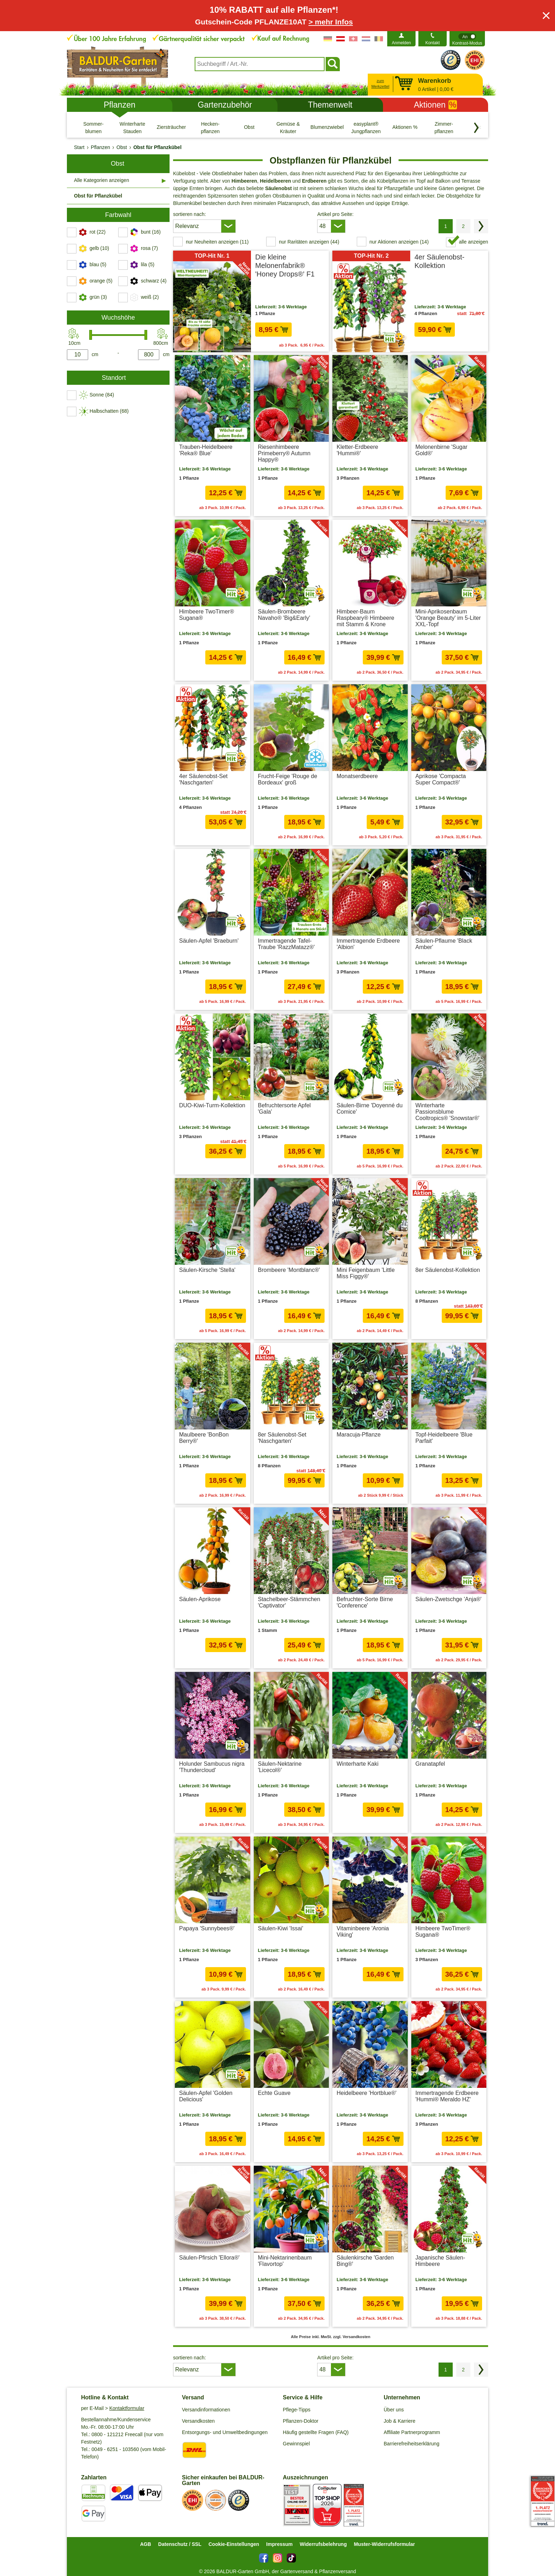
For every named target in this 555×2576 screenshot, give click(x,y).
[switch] (467, 39)
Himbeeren (244, 181)
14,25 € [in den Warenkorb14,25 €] (304, 493)
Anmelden (401, 42)
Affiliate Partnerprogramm (412, 2432)
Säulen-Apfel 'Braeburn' (209, 941)
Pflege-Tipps (296, 2409)
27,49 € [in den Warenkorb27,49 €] (304, 986)
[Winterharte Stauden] (132, 127)
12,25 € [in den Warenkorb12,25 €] (225, 493)
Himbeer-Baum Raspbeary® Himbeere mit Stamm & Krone (365, 618)
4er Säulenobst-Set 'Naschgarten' (203, 779)
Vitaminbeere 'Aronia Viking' (363, 1931)
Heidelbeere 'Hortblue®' (366, 2093)
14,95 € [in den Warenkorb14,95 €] (304, 2139)
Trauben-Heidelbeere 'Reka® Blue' (206, 450)
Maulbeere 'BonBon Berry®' (204, 1438)
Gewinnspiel (296, 2443)
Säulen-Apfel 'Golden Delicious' (206, 2096)
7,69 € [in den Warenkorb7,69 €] (464, 493)
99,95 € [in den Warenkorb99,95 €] (462, 1316)
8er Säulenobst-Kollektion (448, 1270)
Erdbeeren (314, 181)
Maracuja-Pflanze (359, 1435)
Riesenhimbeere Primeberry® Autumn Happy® (284, 453)
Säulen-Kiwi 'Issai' (280, 1928)
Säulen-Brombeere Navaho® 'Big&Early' (284, 615)
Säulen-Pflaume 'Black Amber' (444, 944)
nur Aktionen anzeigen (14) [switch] (399, 242)
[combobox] (260, 64)
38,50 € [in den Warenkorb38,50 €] (304, 1810)
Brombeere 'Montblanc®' (289, 1270)
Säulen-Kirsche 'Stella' (207, 1270)
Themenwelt (330, 104)
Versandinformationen (206, 2409)
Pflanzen (120, 104)
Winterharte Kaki (357, 1764)
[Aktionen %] (404, 127)
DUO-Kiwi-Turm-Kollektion (212, 1105)
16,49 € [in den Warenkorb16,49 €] (304, 657)
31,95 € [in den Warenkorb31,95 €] (462, 1645)
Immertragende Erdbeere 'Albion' (368, 944)
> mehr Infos (331, 22)
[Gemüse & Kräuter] (288, 127)
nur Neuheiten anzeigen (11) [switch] (217, 242)
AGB (145, 2544)
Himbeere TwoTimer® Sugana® (206, 615)
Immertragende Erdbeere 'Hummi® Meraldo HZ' (447, 2096)
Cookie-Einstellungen (233, 2544)
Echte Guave (274, 2093)
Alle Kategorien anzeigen (101, 180)
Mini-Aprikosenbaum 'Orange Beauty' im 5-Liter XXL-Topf (448, 618)
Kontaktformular (126, 2408)
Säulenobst (278, 188)
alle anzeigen (473, 242)
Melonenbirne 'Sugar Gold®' (442, 450)
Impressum (279, 2544)
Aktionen (435, 104)
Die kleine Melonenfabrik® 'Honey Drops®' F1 (285, 265)
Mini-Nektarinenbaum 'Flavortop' (285, 2261)
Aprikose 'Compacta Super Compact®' (441, 779)
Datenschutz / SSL (179, 2544)
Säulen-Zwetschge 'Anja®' (449, 1599)
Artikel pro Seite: (335, 214)
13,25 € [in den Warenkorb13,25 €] (462, 1480)
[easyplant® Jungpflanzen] (366, 127)
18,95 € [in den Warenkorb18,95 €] (304, 822)
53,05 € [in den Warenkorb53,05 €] (225, 822)
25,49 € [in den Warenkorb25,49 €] (304, 1645)
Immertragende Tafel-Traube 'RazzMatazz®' (286, 944)
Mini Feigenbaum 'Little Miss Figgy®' (366, 1273)
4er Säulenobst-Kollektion (439, 261)
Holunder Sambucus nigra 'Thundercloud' (212, 1767)
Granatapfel (430, 1764)
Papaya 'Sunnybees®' (207, 1928)
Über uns (394, 2409)
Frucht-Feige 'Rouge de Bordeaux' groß (287, 779)
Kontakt (432, 42)
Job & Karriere (399, 2421)
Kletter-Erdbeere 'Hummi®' (357, 450)
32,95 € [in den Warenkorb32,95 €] (462, 822)
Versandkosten (198, 2421)
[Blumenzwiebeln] (327, 127)
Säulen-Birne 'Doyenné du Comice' (369, 1108)
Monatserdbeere (357, 776)
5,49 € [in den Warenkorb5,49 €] (385, 822)
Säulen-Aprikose (200, 1599)
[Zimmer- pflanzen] (443, 127)
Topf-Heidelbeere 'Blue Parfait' (444, 1438)
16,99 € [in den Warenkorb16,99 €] (225, 1810)
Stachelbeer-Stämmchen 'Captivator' (289, 1602)
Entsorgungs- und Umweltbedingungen (225, 2432)
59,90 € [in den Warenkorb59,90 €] (434, 329)
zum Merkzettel (380, 84)
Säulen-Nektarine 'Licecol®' (280, 1767)
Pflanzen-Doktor (300, 2421)
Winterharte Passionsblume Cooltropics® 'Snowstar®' (448, 1111)
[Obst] (249, 127)
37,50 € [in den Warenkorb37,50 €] (462, 657)
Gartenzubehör (225, 104)
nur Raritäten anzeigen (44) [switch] (309, 242)
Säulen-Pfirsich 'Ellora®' (209, 2258)
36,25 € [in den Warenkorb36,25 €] (225, 1151)
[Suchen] (333, 64)
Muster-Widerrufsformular (384, 2544)
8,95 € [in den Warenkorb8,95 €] (273, 329)
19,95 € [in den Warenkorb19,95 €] (462, 2303)
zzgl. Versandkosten (465, 343)
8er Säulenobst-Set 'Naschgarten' (282, 1438)
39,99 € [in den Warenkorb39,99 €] (383, 657)
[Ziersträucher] (171, 127)
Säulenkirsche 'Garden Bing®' (365, 2261)
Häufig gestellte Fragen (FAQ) (316, 2432)
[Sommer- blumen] (93, 127)
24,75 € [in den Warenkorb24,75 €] (462, 1151)
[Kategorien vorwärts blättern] (476, 128)
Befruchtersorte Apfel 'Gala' (284, 1108)
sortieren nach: (189, 214)
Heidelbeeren (275, 181)
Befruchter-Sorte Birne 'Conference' (365, 1602)
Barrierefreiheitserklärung (411, 2443)
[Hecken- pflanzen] (210, 127)
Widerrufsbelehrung (323, 2544)
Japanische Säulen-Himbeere (440, 2261)
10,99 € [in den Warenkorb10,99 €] (383, 1480)
